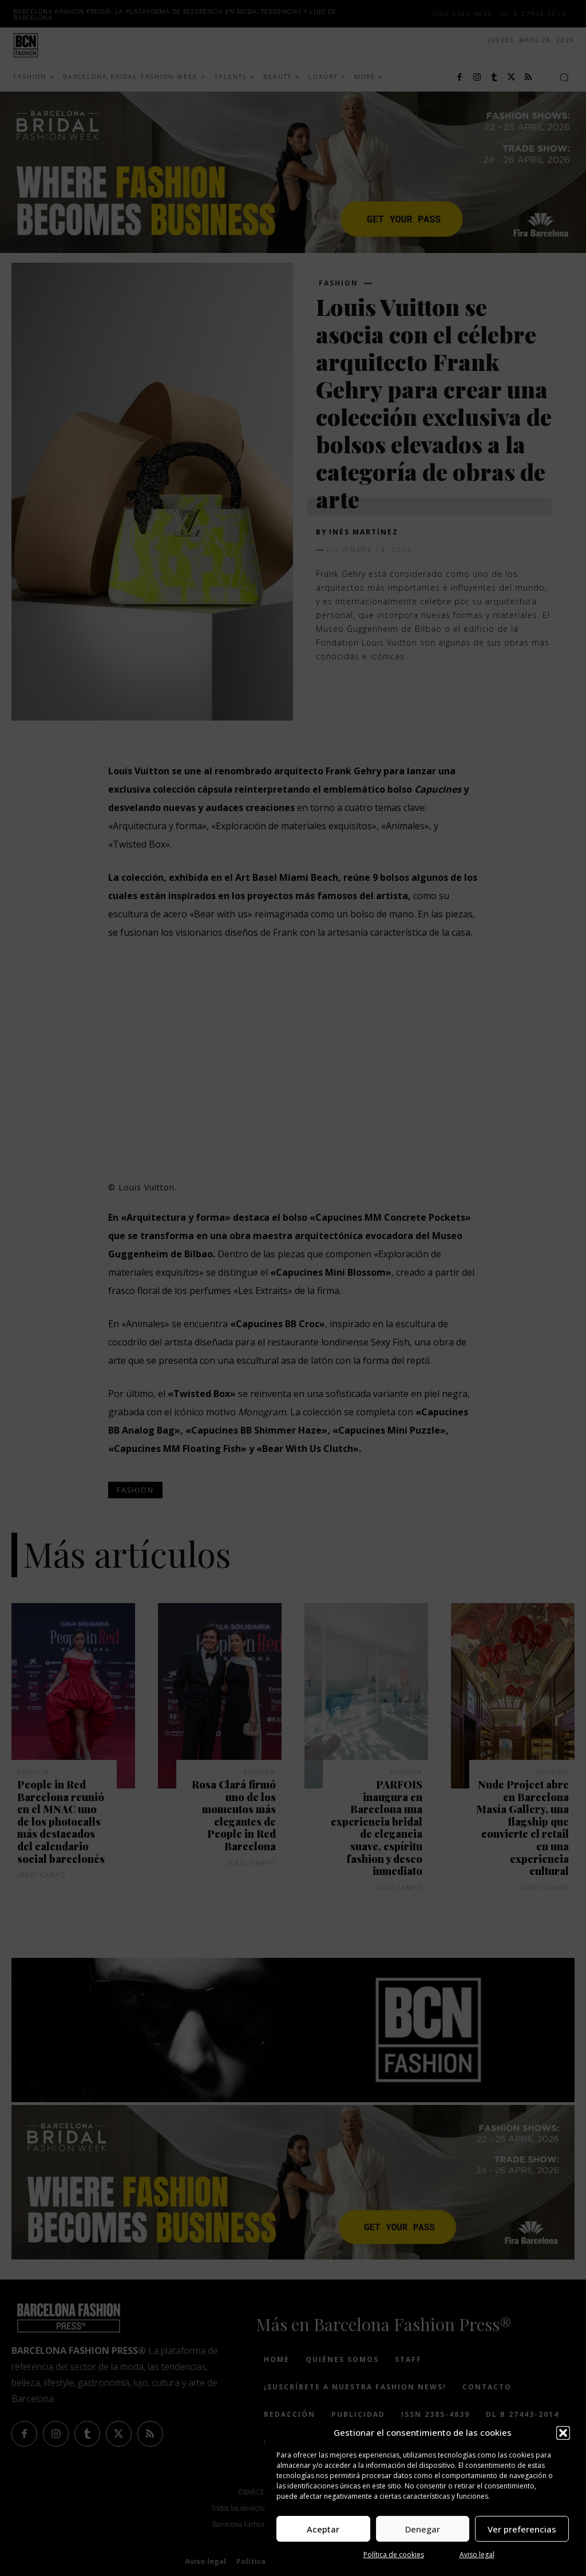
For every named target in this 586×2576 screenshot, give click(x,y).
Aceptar (323, 2529)
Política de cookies (393, 2554)
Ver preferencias (522, 2529)
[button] (563, 2433)
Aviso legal (477, 2554)
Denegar (422, 2529)
